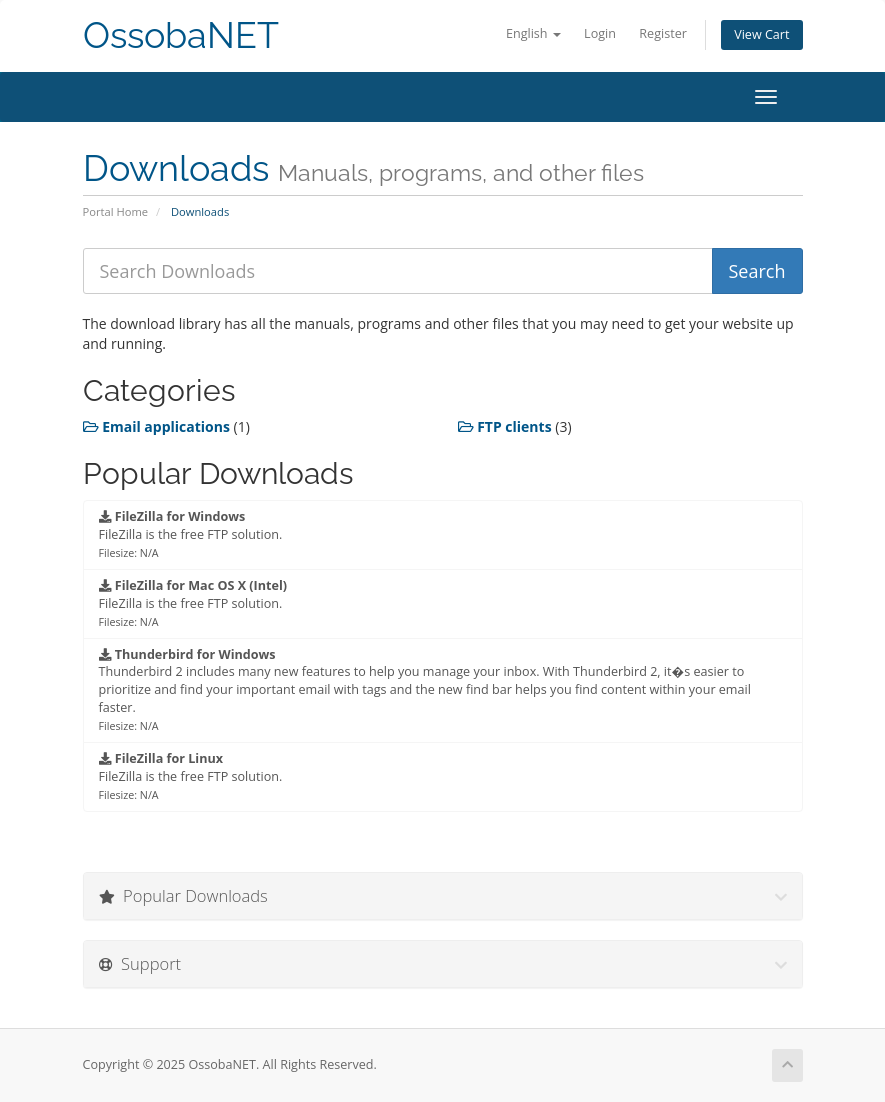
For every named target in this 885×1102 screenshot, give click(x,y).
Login (600, 33)
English (533, 33)
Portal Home (116, 211)
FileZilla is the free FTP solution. (191, 534)
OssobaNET (181, 35)
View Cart (761, 34)
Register (663, 33)
